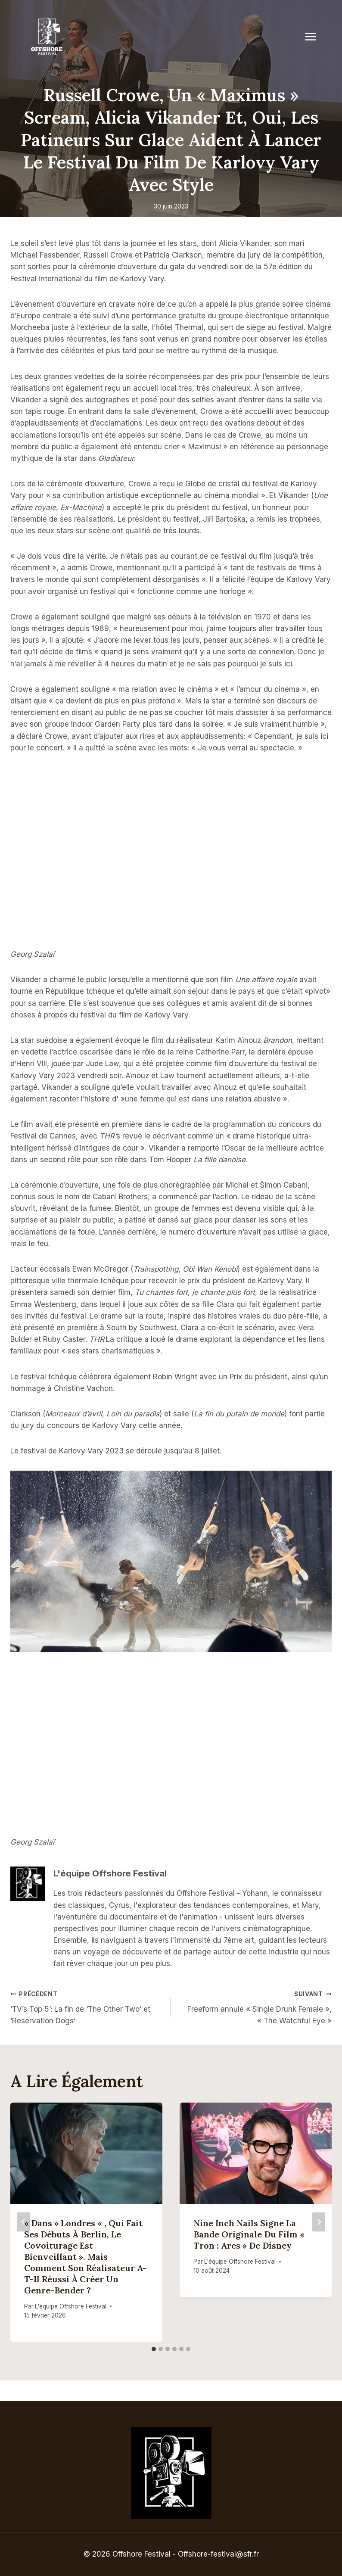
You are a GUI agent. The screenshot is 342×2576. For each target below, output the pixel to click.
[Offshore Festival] (47, 36)
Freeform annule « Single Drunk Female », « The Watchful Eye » (255, 2006)
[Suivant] (318, 2222)
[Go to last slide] (23, 2222)
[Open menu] (315, 36)
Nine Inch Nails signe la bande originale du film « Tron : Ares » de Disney (249, 2234)
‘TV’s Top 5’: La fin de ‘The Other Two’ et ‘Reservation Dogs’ (87, 2006)
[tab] (154, 2349)
